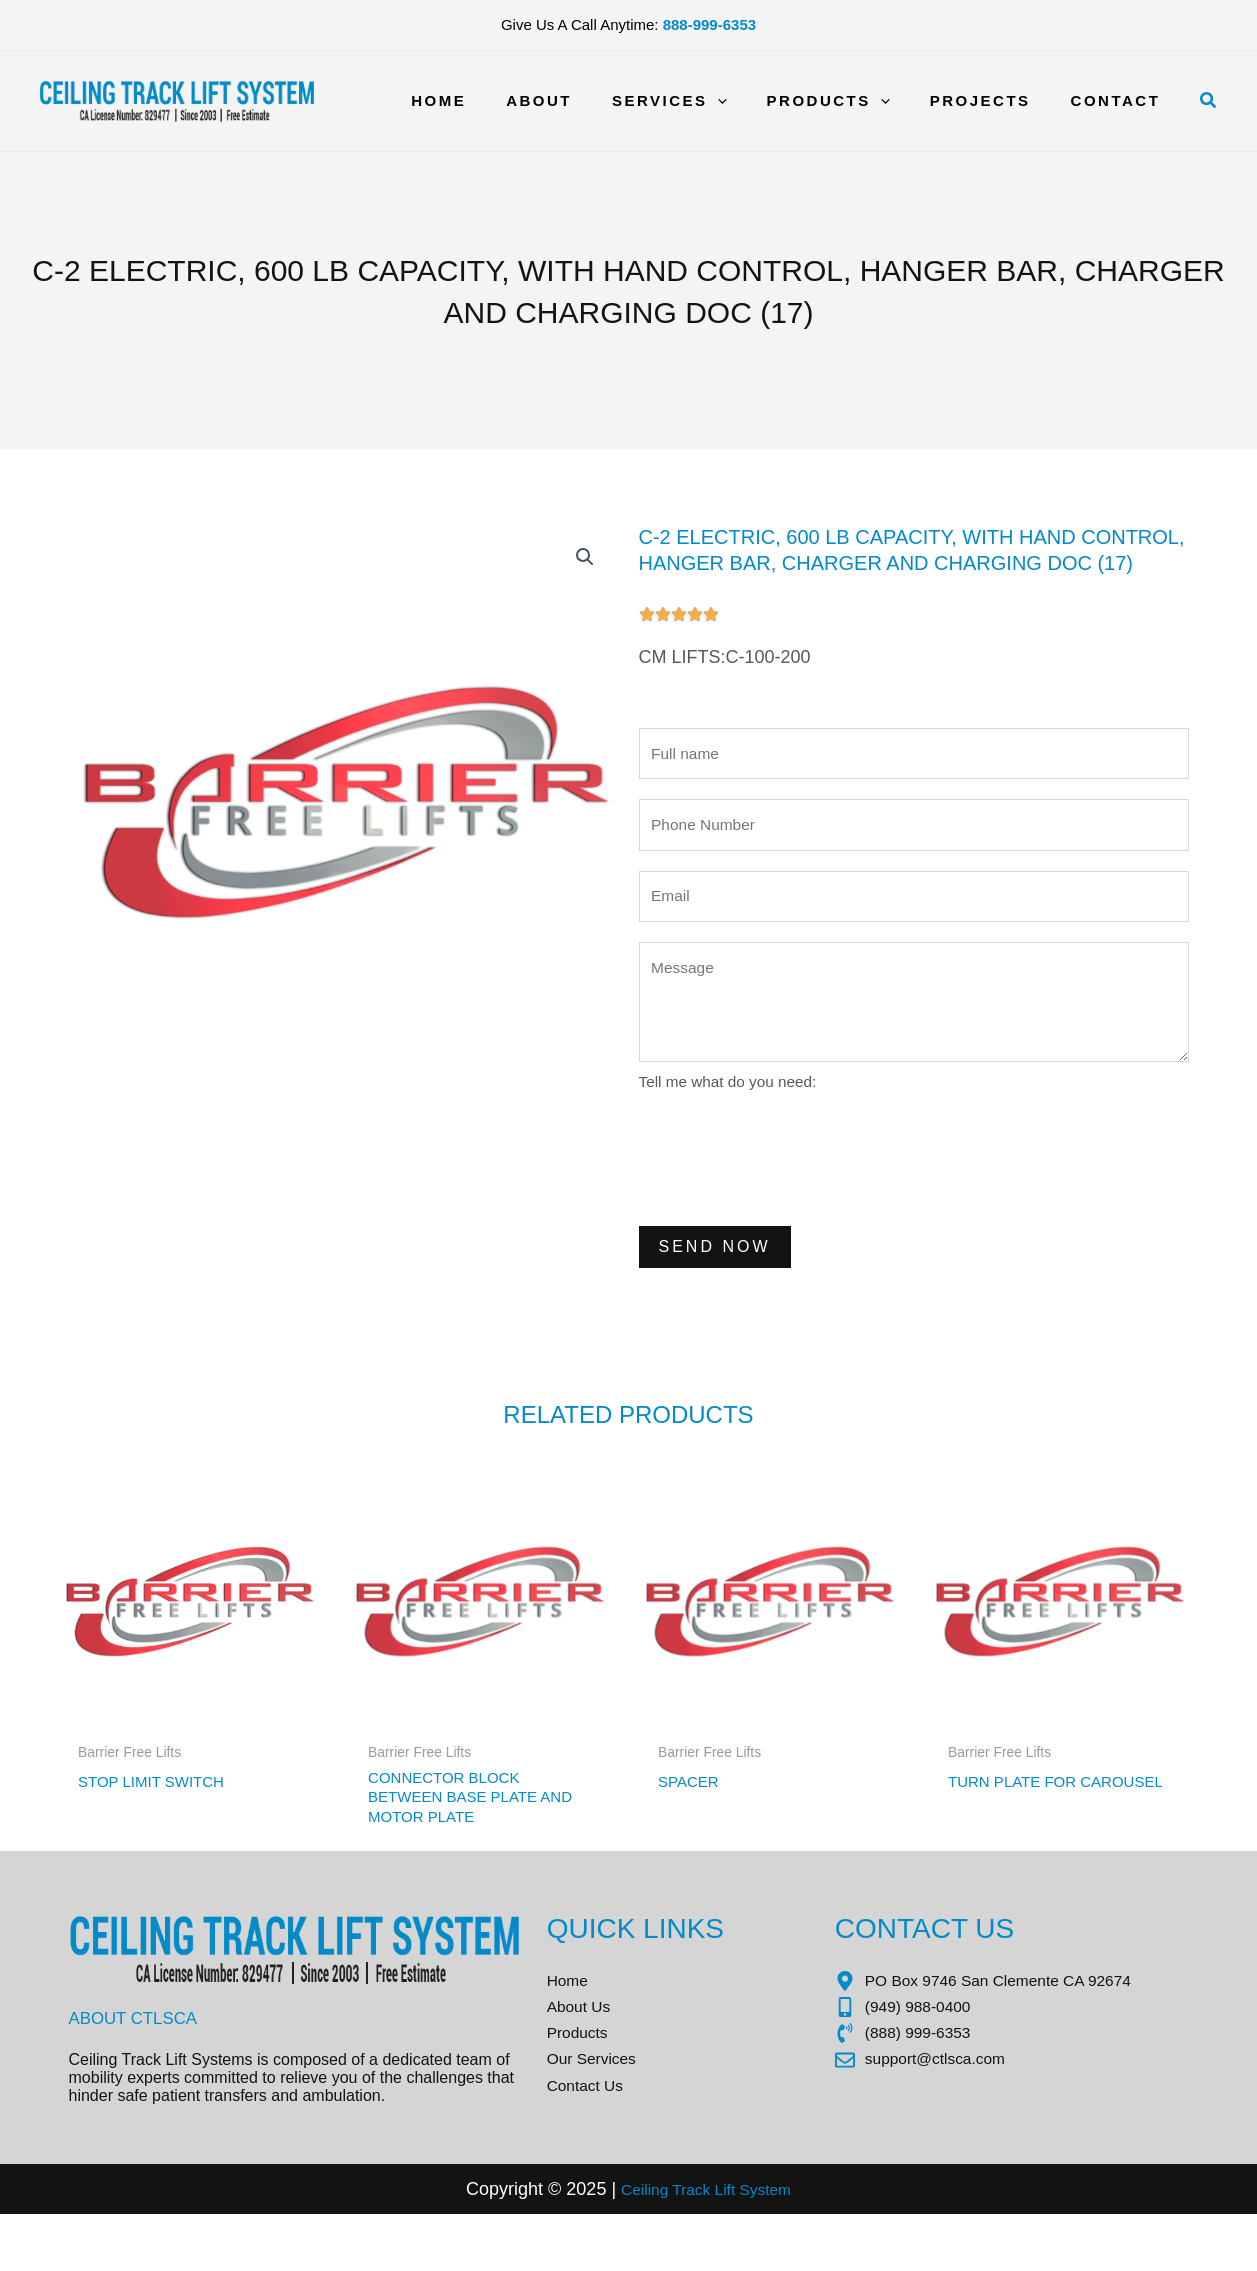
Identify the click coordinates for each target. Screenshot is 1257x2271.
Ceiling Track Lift (673, 2245)
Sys (757, 2245)
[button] (1209, 101)
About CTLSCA (138, 2057)
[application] (752, 101)
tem (790, 2245)
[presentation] (791, 1181)
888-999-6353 (709, 24)
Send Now (715, 1270)
